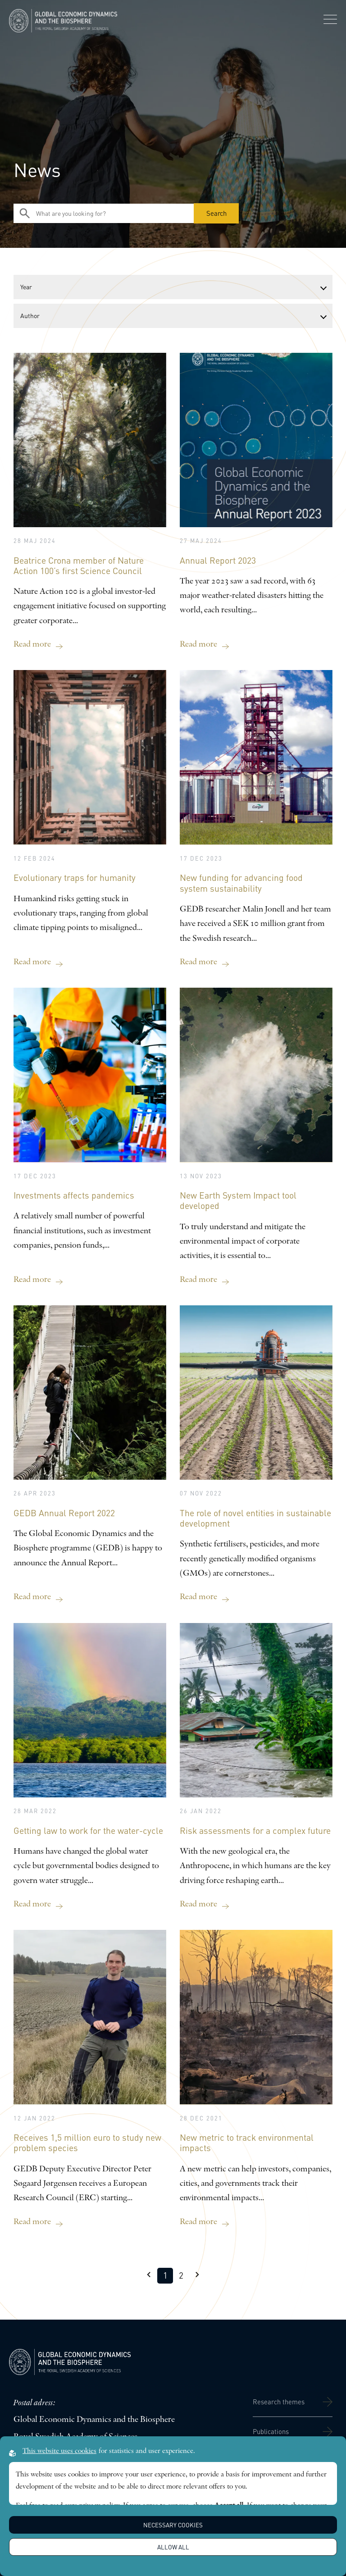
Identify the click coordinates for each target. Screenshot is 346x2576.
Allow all (173, 2547)
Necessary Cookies (173, 2525)
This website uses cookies (59, 2451)
